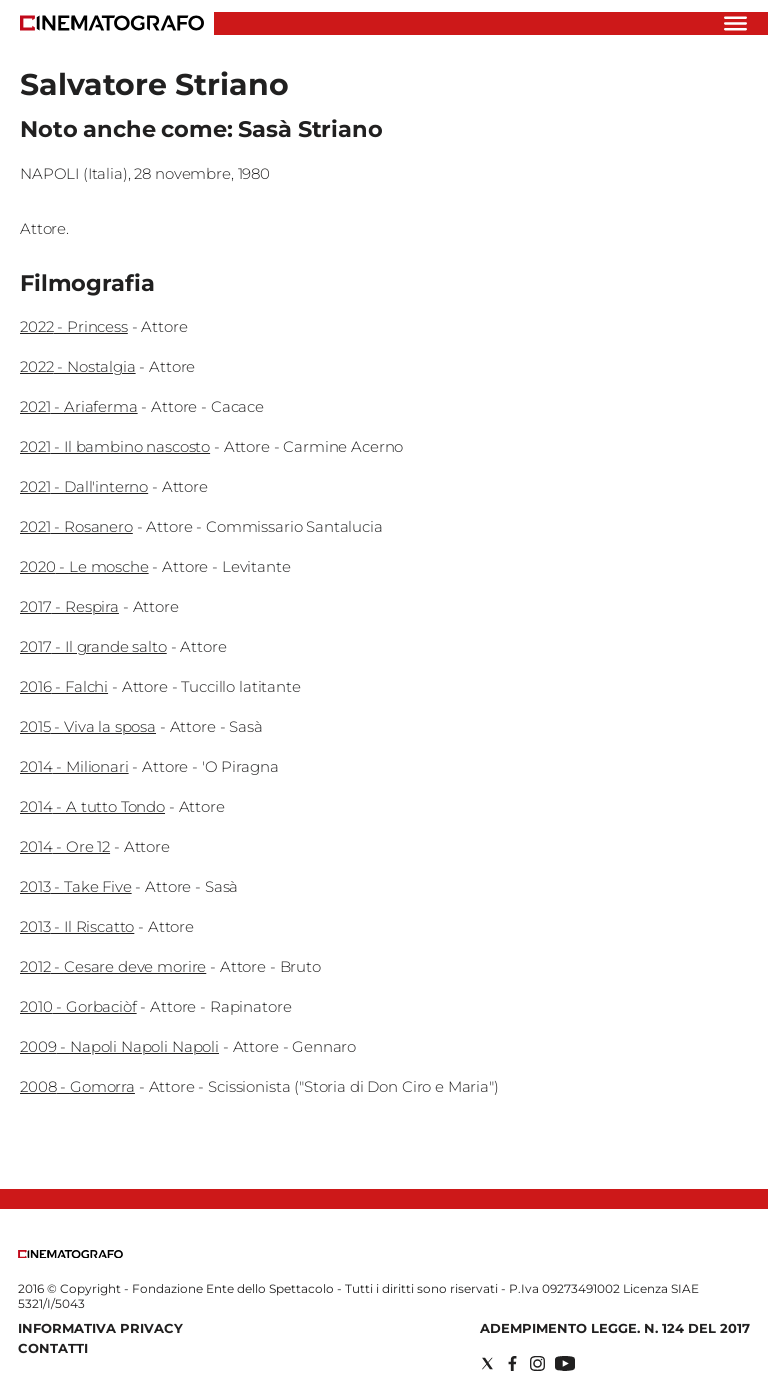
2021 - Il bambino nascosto (115, 446)
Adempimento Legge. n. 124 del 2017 (615, 1328)
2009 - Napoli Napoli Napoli (119, 1046)
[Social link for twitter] (487, 1363)
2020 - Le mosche (84, 566)
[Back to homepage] (70, 1253)
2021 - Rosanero (76, 526)
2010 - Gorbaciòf (78, 1006)
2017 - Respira (69, 606)
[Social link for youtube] (565, 1363)
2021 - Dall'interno (84, 486)
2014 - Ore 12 (65, 846)
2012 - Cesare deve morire (113, 966)
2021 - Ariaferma (79, 406)
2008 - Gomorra (77, 1086)
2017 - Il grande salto (93, 646)
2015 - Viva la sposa (88, 726)
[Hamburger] (735, 23)
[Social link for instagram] (537, 1363)
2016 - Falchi (64, 686)
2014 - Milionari (74, 766)
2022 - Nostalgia (78, 366)
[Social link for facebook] (512, 1363)
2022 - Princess (74, 326)
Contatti (53, 1348)
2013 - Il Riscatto (77, 926)
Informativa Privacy (100, 1328)
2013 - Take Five (76, 886)
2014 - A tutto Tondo (92, 806)
